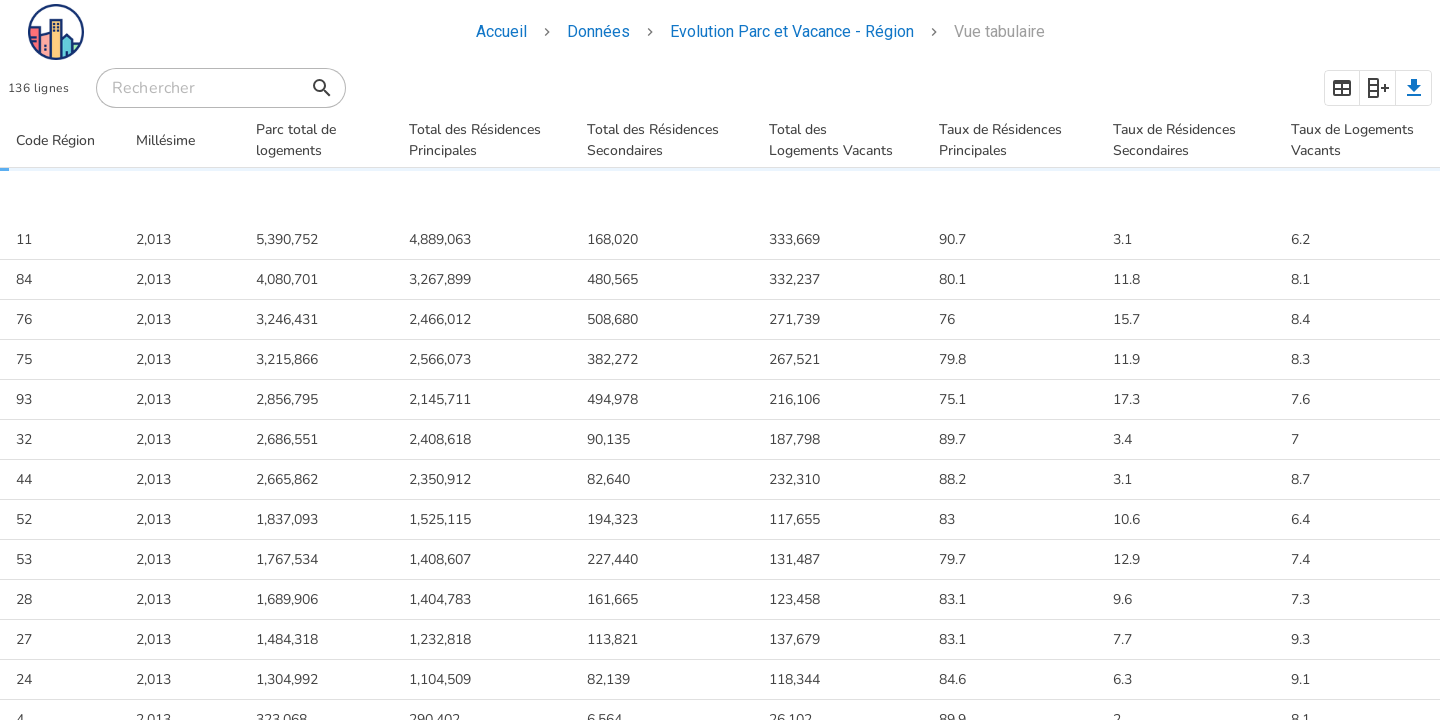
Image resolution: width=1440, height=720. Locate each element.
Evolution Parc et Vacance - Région (792, 31)
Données (598, 31)
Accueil (501, 31)
